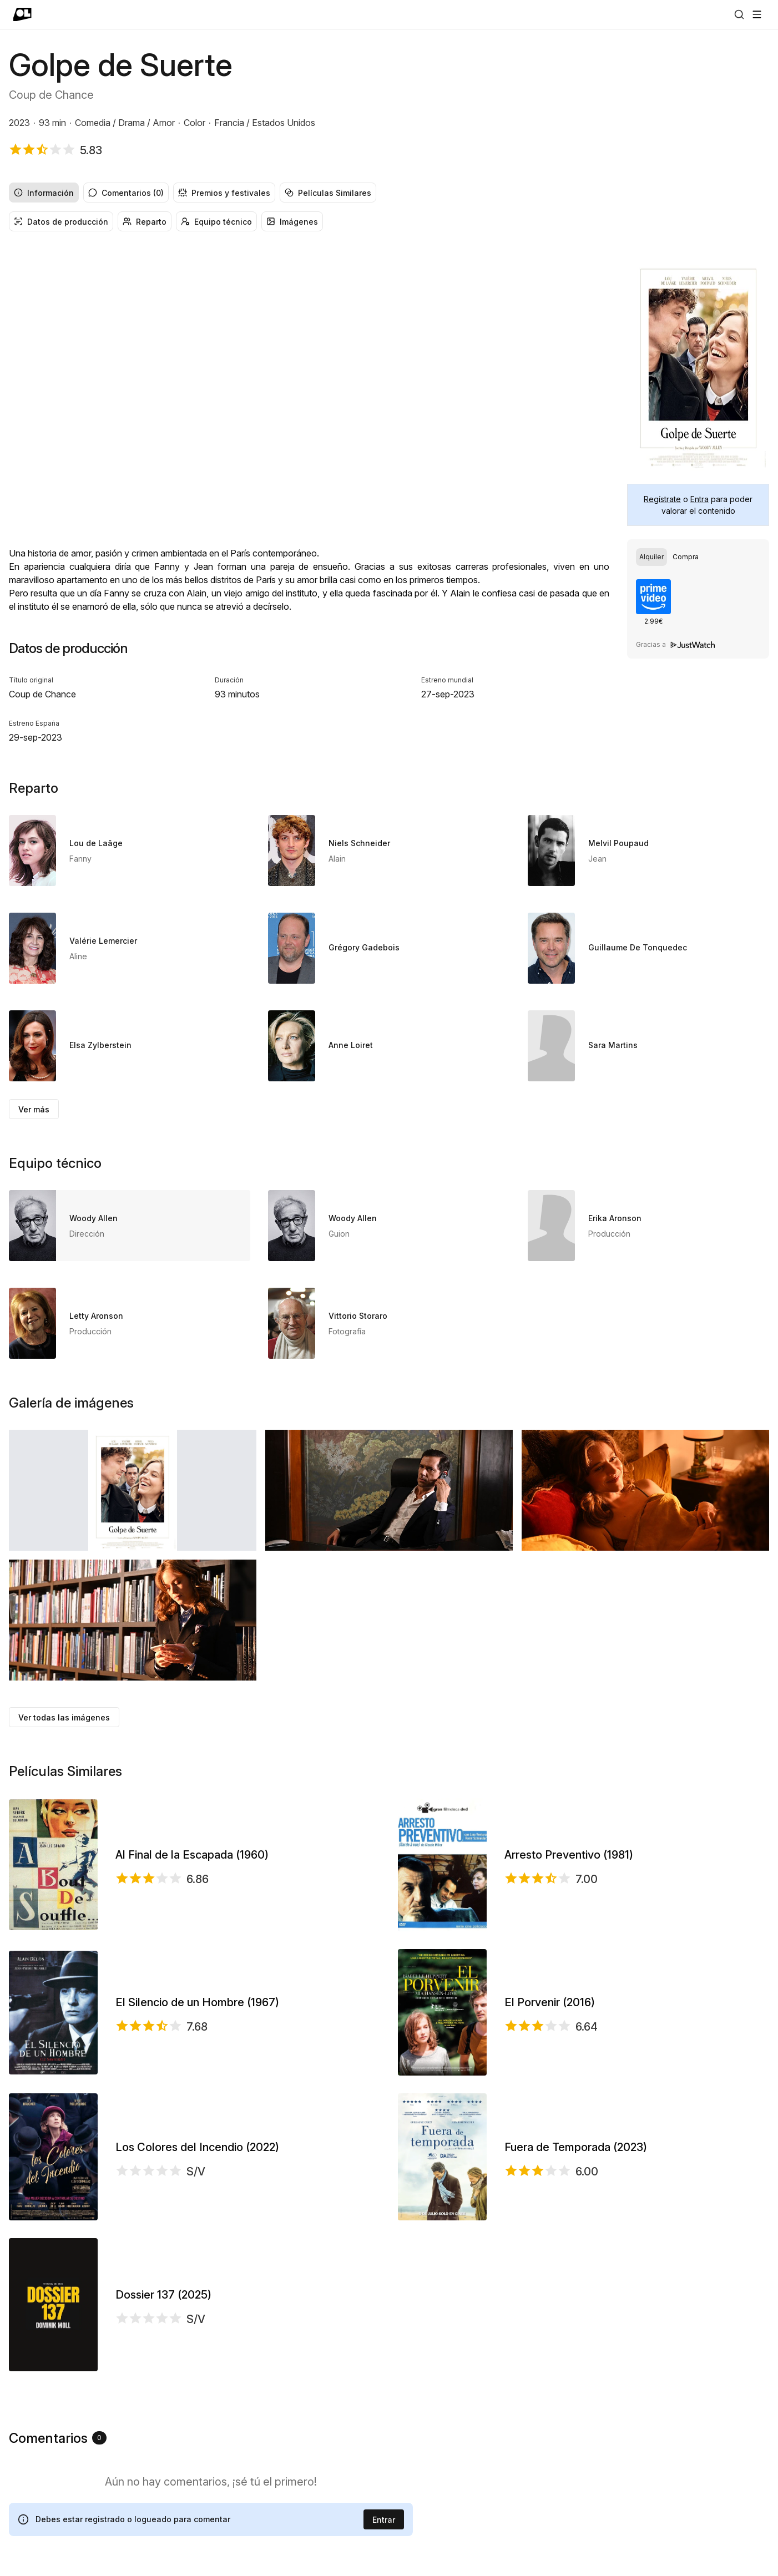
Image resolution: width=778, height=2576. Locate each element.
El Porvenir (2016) (549, 2002)
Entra (699, 499)
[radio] (651, 557)
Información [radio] (44, 193)
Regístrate (662, 499)
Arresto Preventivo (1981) (568, 1854)
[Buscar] (739, 14)
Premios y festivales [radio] (224, 193)
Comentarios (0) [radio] (126, 193)
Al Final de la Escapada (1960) (192, 1854)
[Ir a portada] (22, 14)
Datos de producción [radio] (61, 221)
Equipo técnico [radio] (216, 221)
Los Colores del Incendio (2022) (197, 2147)
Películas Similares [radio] (328, 193)
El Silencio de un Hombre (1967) (197, 2002)
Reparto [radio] (144, 221)
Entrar (383, 2519)
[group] (389, 193)
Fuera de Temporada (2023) (575, 2147)
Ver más (33, 1109)
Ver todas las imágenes (64, 1717)
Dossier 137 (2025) (163, 2294)
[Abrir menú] (757, 14)
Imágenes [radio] (292, 221)
